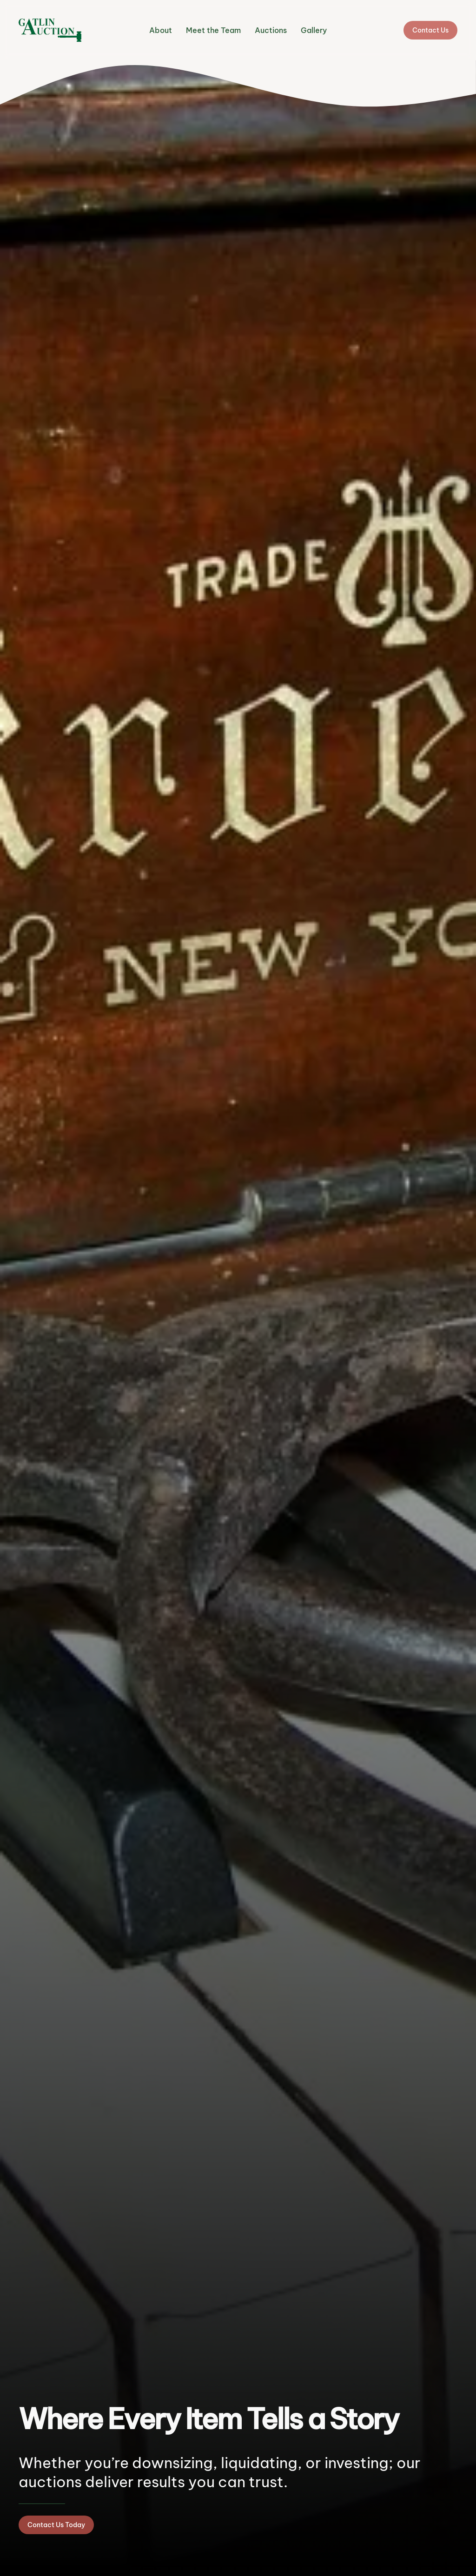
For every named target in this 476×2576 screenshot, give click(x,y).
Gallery (314, 30)
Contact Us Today (56, 2525)
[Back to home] (50, 30)
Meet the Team (213, 30)
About (160, 30)
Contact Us (430, 30)
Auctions (271, 30)
